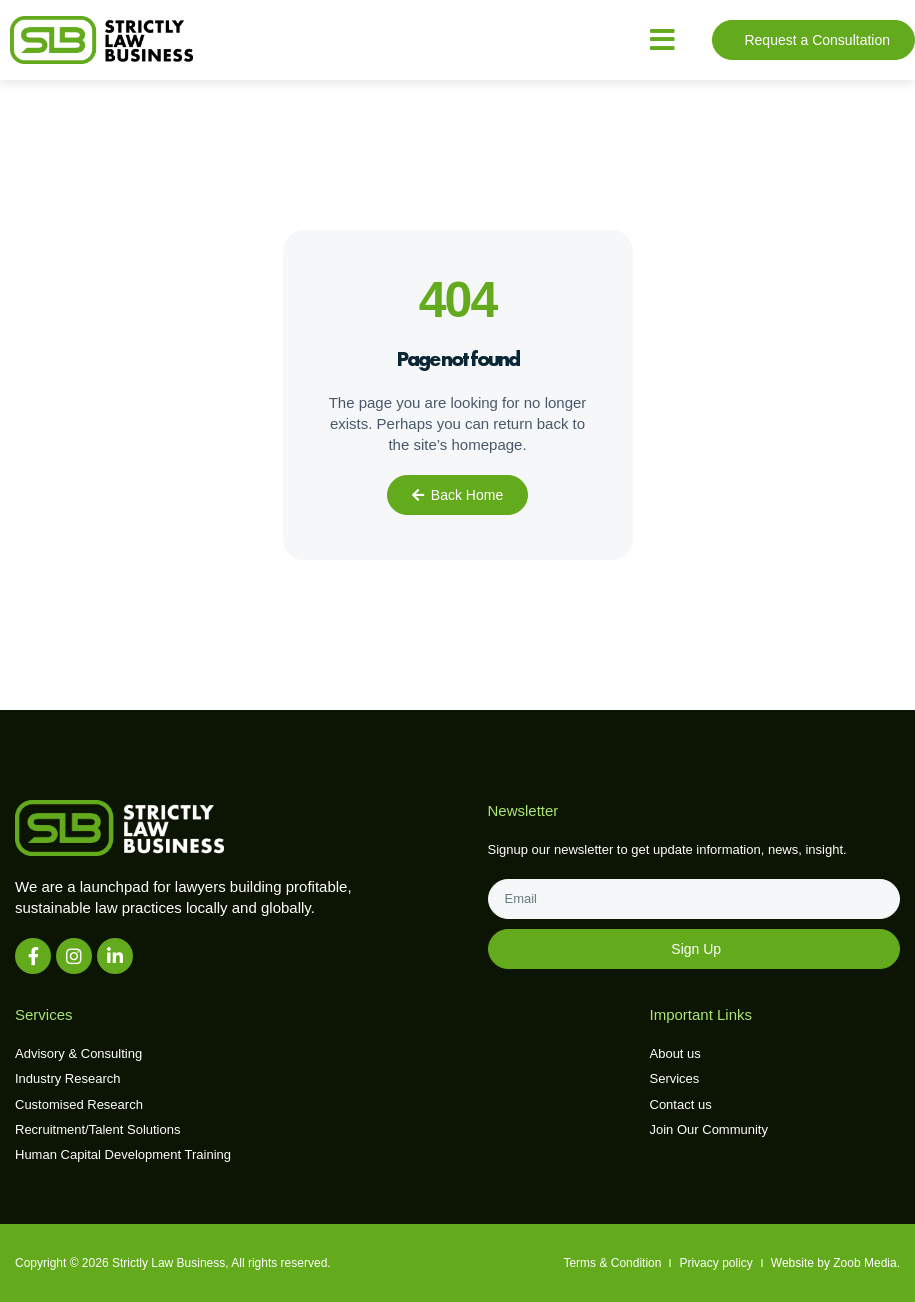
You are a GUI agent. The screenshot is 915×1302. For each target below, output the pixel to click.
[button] (662, 40)
